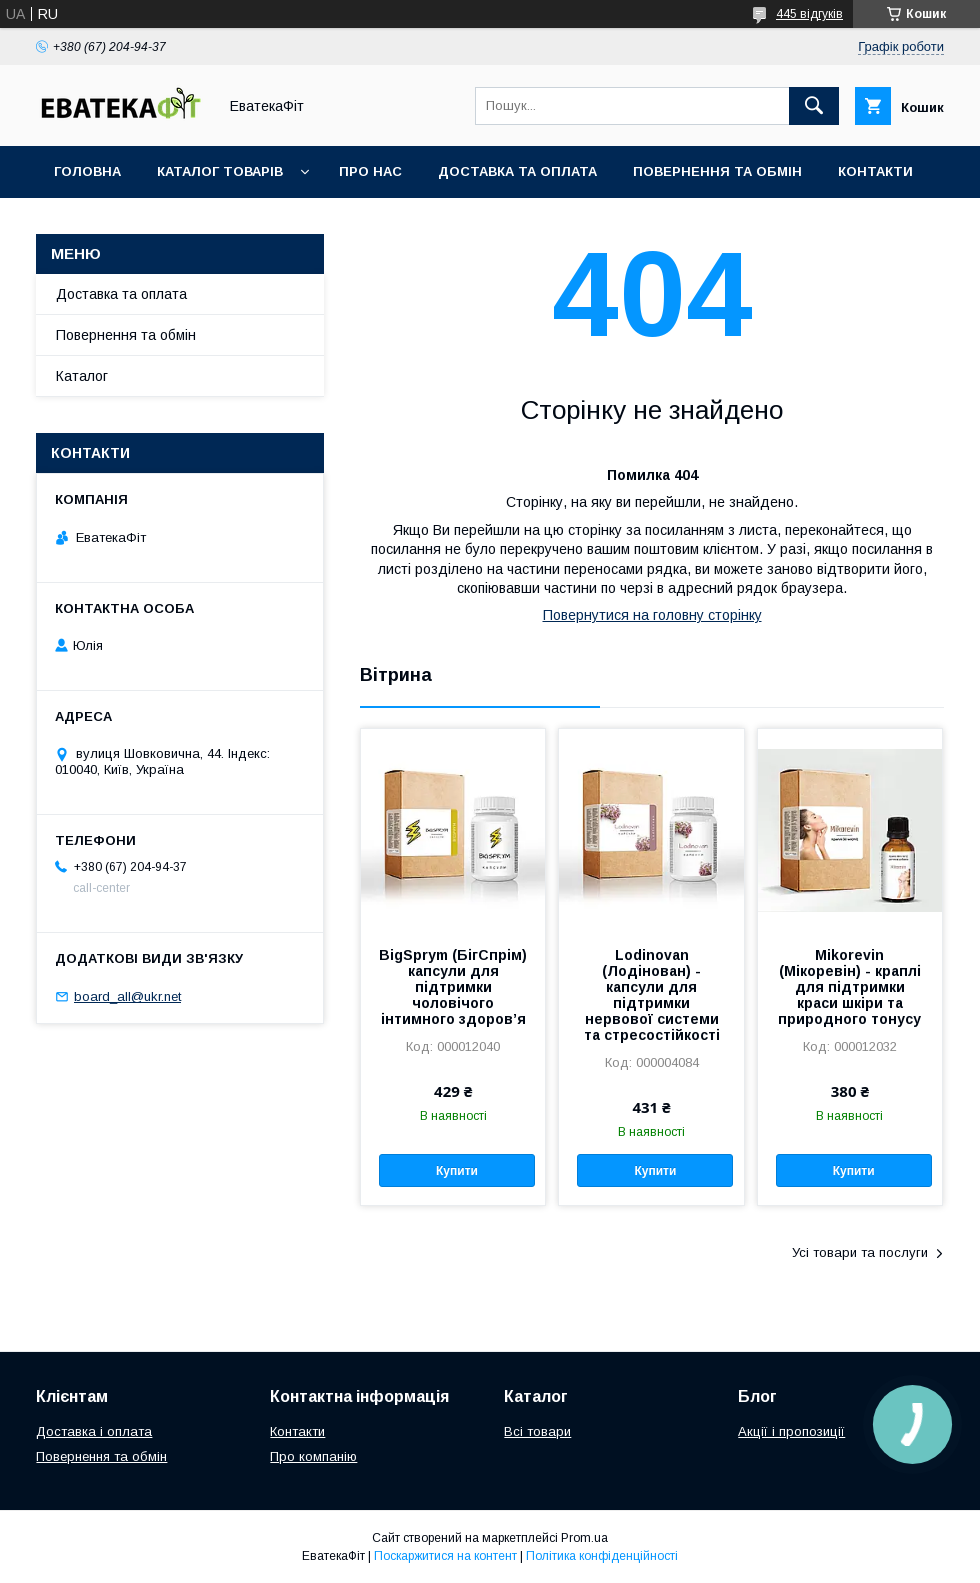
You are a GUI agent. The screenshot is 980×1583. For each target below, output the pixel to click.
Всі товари (537, 1431)
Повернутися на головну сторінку (652, 615)
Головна (87, 171)
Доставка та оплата (517, 171)
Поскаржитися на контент (445, 1556)
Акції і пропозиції (791, 1431)
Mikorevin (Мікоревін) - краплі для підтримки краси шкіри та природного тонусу (849, 987)
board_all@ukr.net (127, 996)
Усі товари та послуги (860, 1252)
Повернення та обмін (717, 171)
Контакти (875, 171)
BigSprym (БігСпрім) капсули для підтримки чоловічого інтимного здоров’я (453, 987)
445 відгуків (809, 14)
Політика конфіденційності (602, 1556)
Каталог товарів (220, 171)
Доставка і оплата (94, 1431)
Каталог (82, 376)
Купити (457, 1171)
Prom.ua (584, 1538)
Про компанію (313, 1456)
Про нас (370, 171)
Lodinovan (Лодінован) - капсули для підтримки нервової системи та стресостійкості (652, 995)
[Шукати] (814, 106)
